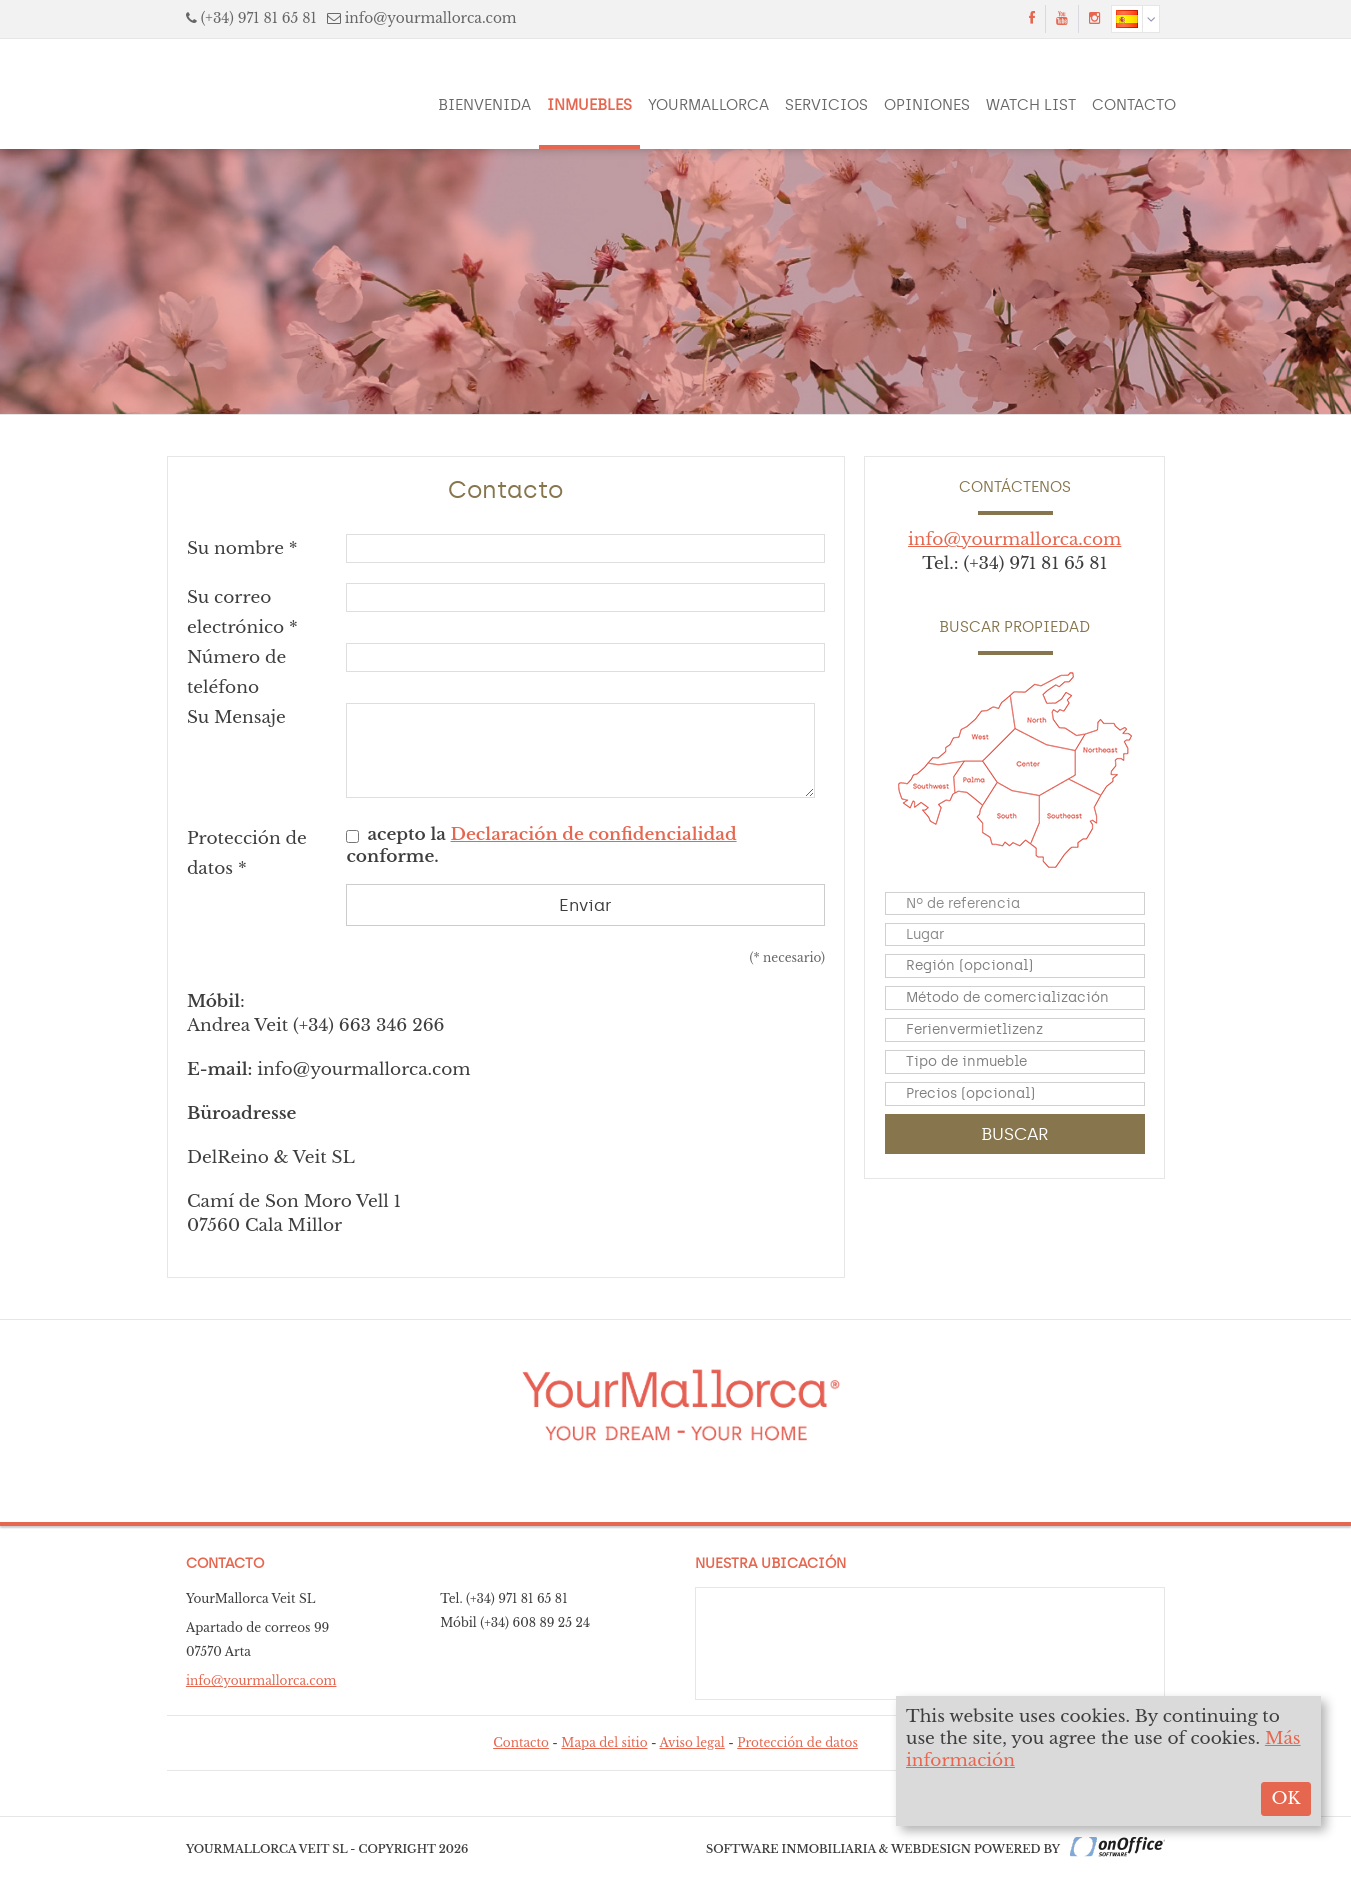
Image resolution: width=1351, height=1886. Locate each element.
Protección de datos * (247, 853)
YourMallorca (708, 105)
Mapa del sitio (604, 1742)
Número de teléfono (236, 672)
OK (1285, 1798)
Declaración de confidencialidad (594, 834)
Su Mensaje (236, 717)
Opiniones (927, 105)
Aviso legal (692, 1742)
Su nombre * (242, 548)
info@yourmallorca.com (431, 18)
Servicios (826, 105)
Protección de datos (797, 1742)
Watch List (1031, 105)
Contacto (1134, 105)
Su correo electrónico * (242, 612)
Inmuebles (589, 105)
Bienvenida (484, 105)
